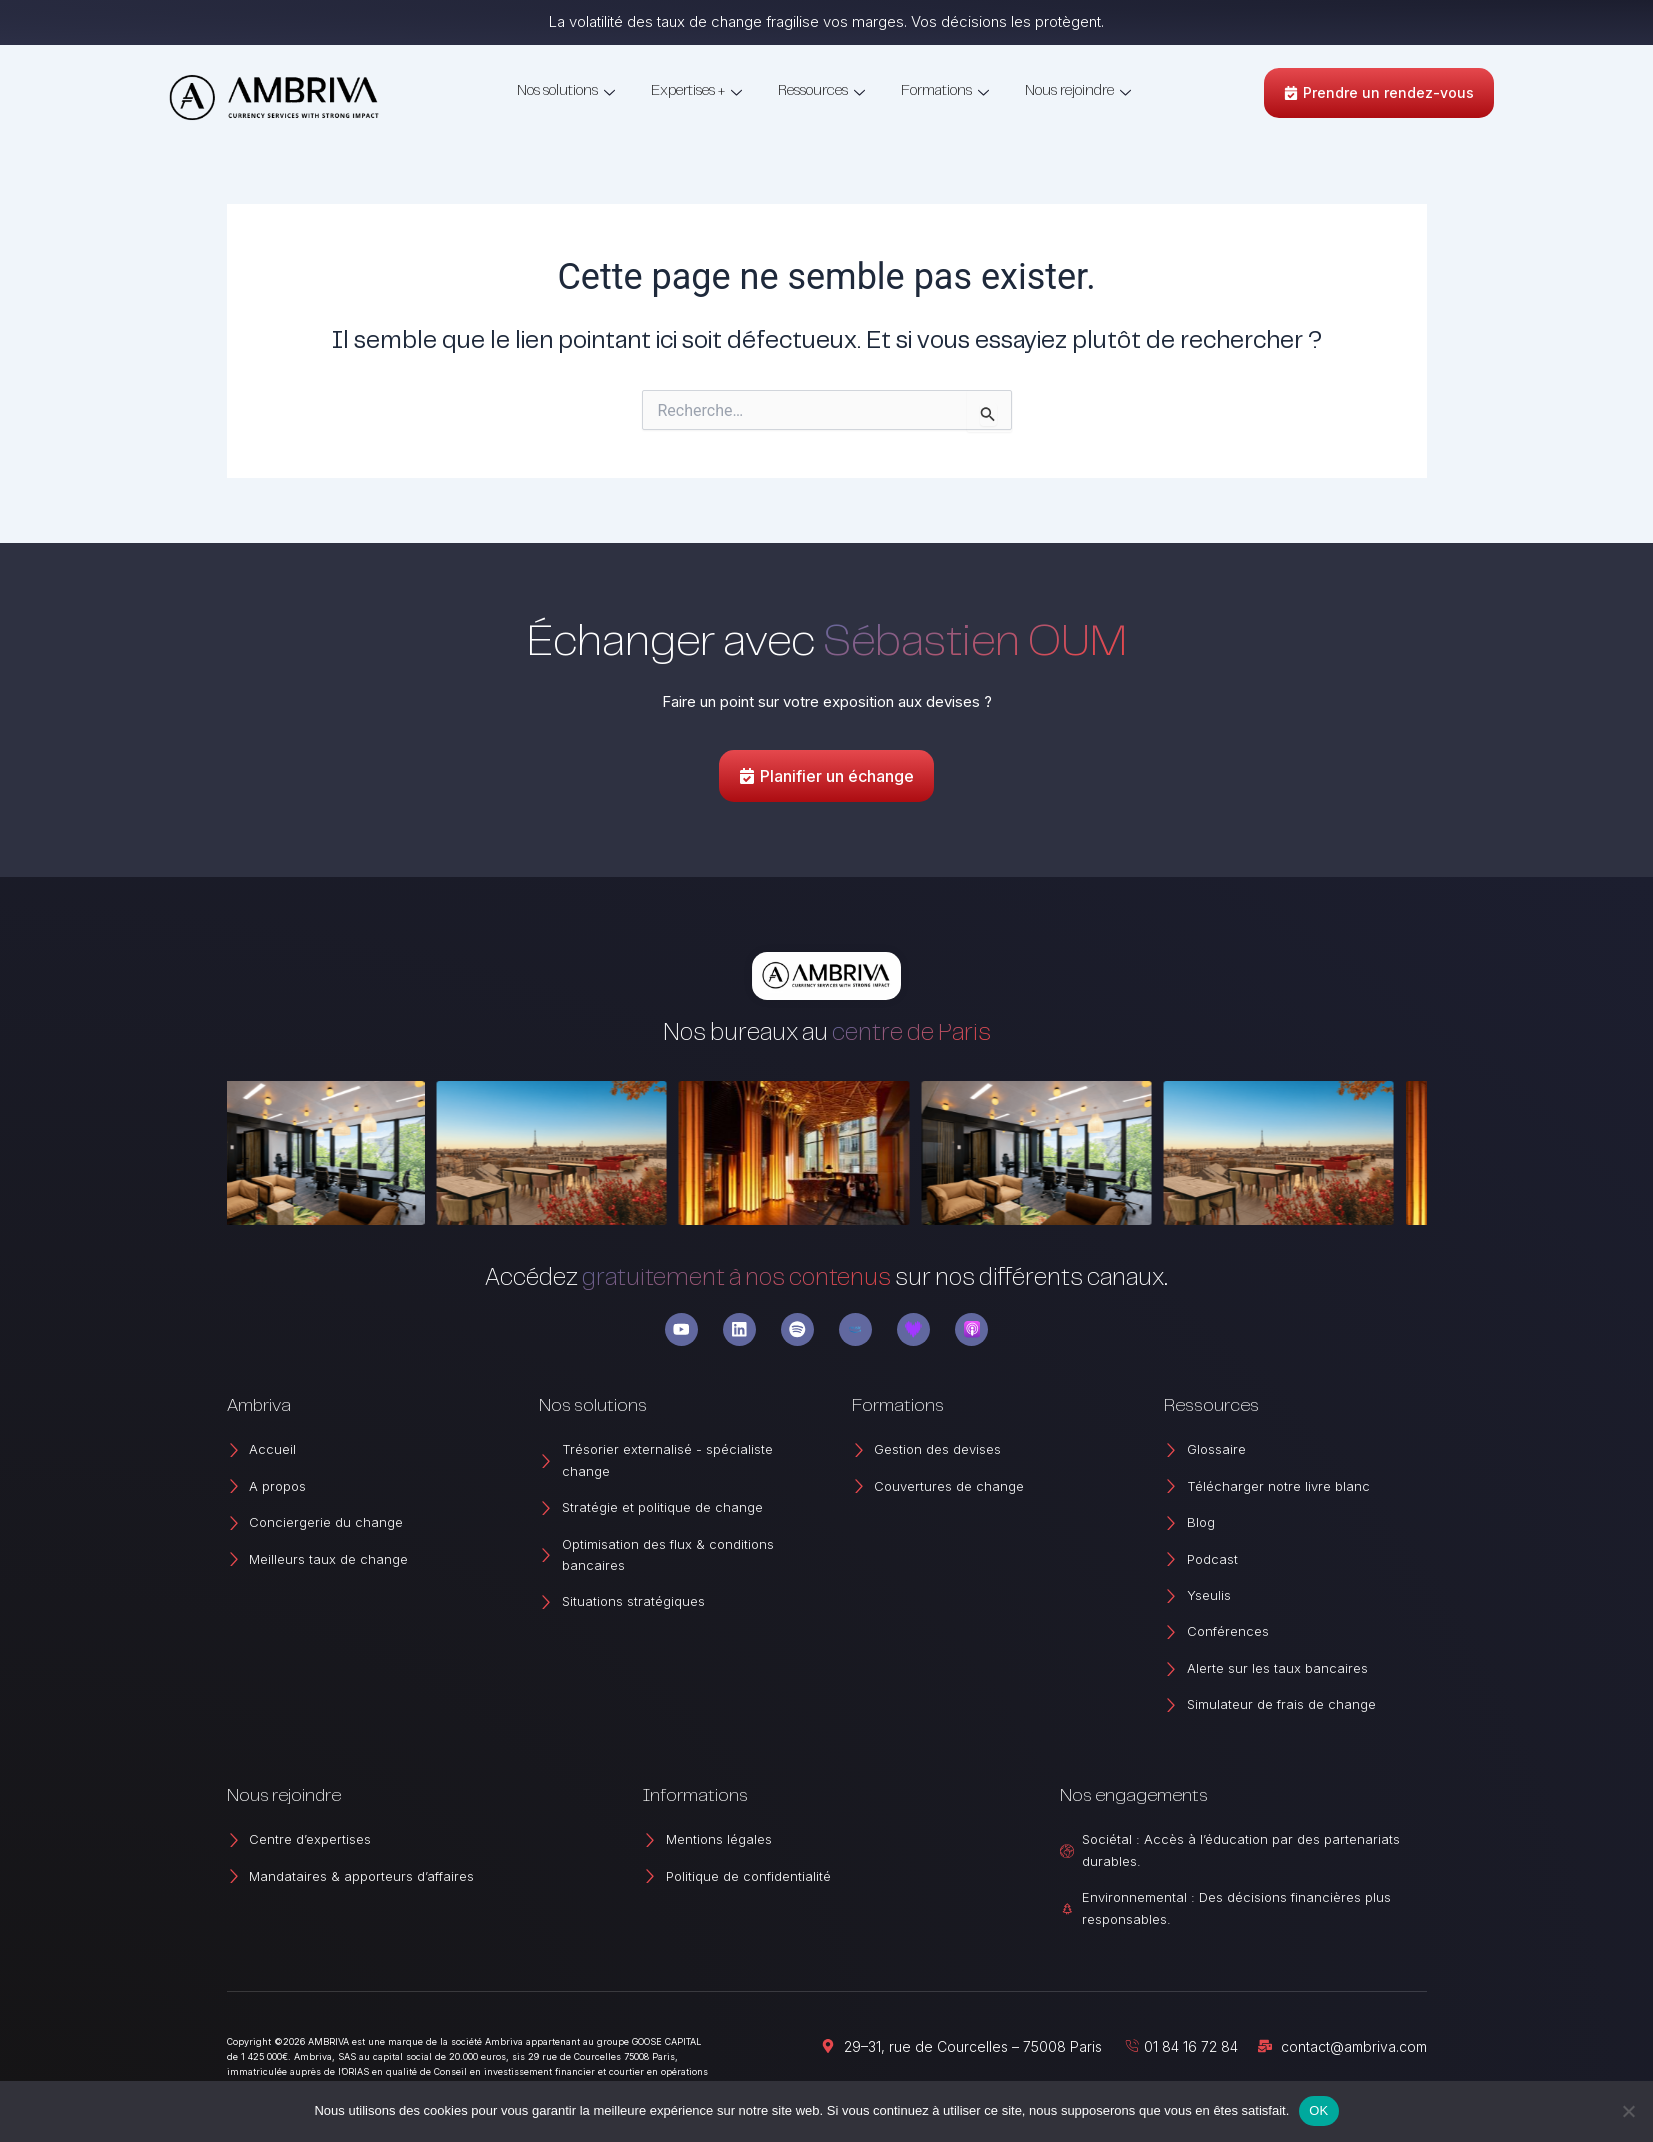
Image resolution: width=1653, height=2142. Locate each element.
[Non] (1628, 2111)
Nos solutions (566, 92)
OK (1318, 2110)
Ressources (821, 92)
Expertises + (696, 92)
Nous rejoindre (1078, 92)
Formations (945, 92)
